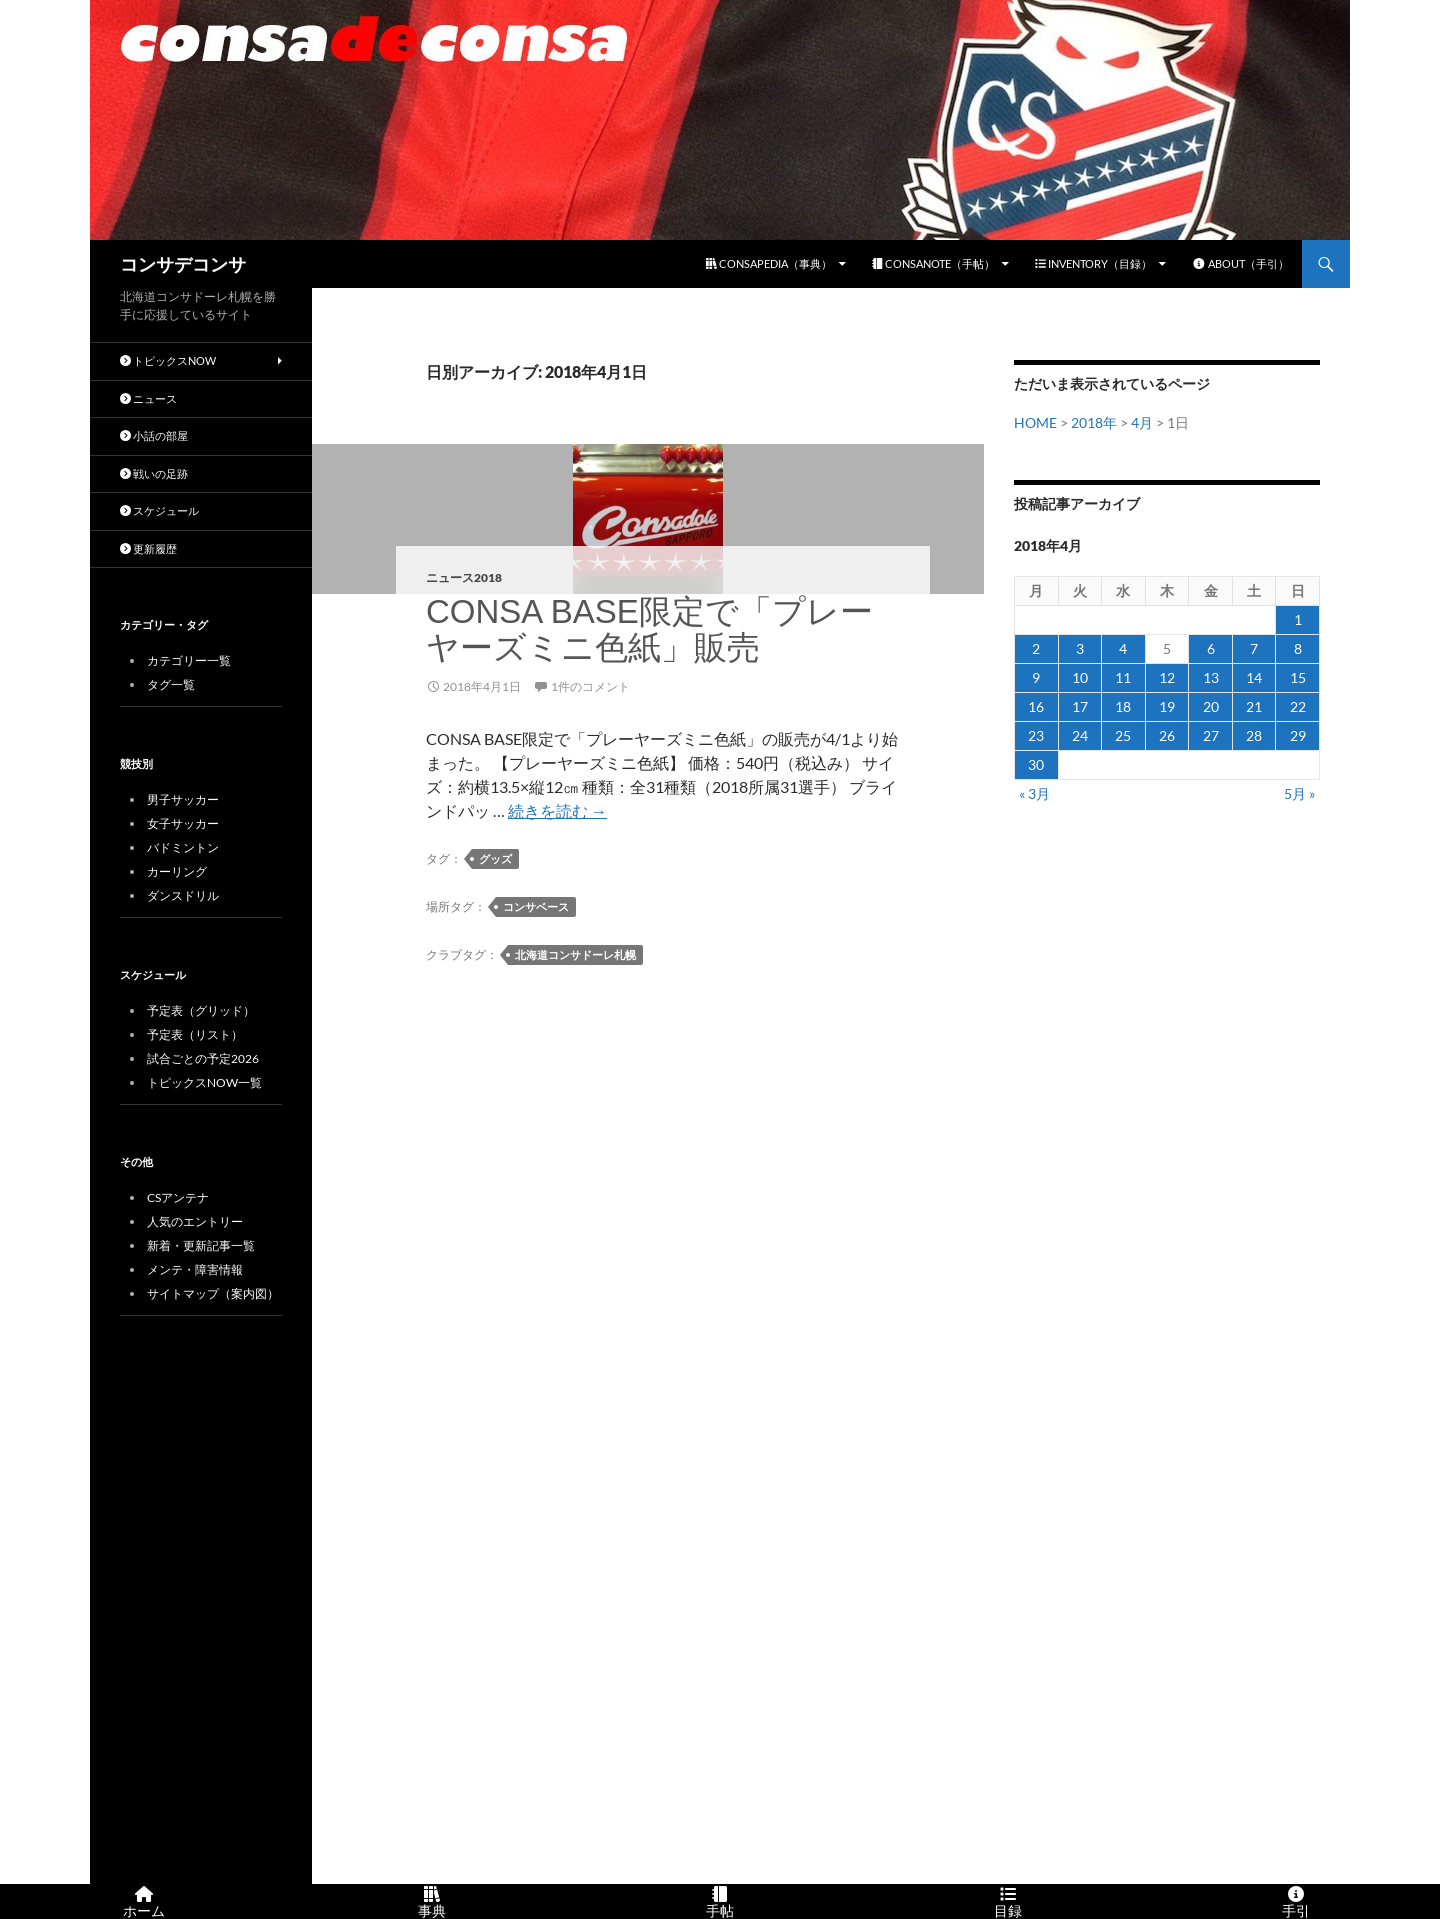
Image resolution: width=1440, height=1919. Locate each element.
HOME (1035, 422)
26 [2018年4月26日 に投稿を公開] (1167, 735)
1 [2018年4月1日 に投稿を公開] (1298, 619)
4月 (1142, 422)
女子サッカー (183, 823)
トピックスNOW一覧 (204, 1082)
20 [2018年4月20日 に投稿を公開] (1211, 706)
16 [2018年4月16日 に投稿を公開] (1036, 706)
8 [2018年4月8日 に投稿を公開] (1298, 648)
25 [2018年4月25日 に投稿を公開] (1123, 735)
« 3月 (1034, 793)
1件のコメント (590, 686)
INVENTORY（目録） (1093, 263)
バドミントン (183, 847)
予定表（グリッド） (201, 1010)
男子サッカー (183, 799)
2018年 (1094, 422)
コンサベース (536, 906)
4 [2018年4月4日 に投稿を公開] (1123, 648)
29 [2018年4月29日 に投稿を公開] (1298, 735)
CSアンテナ (178, 1197)
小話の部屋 (154, 435)
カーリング (177, 871)
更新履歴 (148, 548)
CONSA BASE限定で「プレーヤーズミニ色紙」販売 (649, 629)
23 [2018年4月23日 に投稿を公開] (1036, 735)
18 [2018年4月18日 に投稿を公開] (1123, 706)
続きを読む (557, 810)
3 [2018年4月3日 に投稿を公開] (1080, 648)
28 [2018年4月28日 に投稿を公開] (1254, 735)
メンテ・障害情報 (195, 1269)
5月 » (1299, 793)
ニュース (148, 398)
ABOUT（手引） (1240, 263)
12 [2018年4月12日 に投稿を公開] (1167, 677)
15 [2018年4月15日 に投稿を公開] (1298, 677)
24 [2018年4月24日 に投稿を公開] (1080, 735)
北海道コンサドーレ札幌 (575, 954)
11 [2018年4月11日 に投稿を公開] (1123, 677)
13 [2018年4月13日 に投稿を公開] (1211, 677)
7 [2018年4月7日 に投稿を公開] (1254, 648)
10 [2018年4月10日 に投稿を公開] (1080, 677)
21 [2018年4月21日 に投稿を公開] (1254, 706)
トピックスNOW (168, 360)
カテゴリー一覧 (189, 660)
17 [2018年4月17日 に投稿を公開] (1080, 706)
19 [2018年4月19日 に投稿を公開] (1167, 706)
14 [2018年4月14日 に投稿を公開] (1254, 677)
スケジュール (159, 510)
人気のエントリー (195, 1221)
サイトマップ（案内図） (213, 1293)
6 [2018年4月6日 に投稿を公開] (1211, 648)
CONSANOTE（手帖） (933, 263)
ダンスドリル (183, 895)
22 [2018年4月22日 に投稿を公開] (1298, 706)
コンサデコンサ (183, 264)
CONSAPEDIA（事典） (769, 263)
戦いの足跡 (154, 473)
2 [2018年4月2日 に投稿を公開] (1036, 648)
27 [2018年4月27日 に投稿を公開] (1211, 735)
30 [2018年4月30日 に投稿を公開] (1036, 764)
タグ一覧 (171, 684)
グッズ (495, 858)
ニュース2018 (464, 577)
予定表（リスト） (195, 1034)
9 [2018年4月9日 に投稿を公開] (1036, 677)
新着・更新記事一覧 (201, 1245)
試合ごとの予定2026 (203, 1058)
